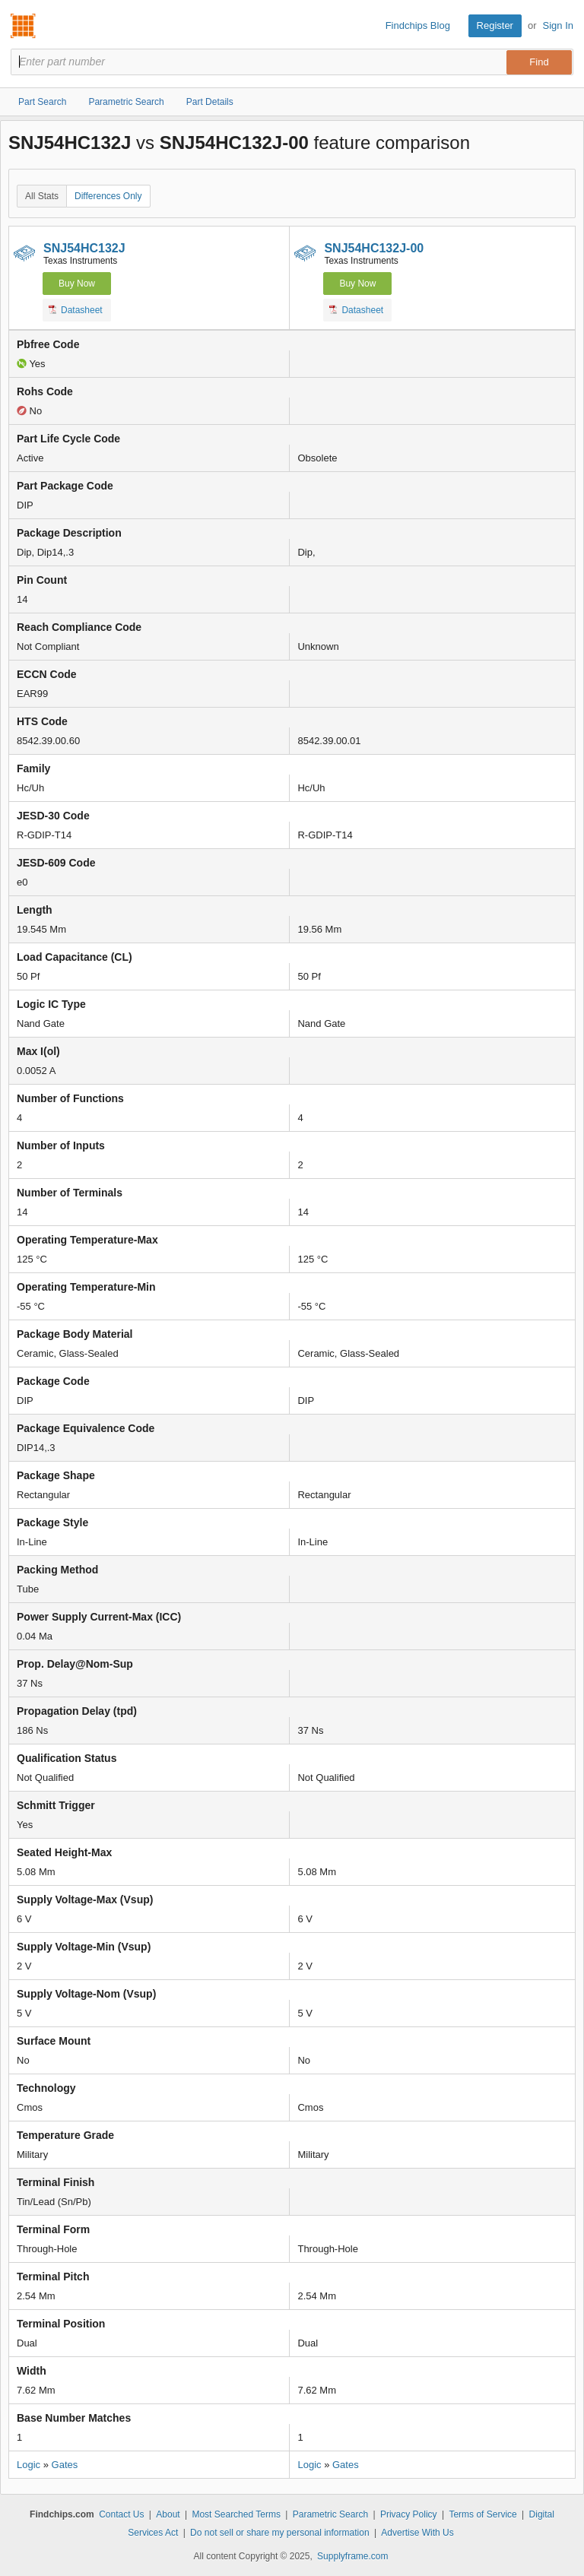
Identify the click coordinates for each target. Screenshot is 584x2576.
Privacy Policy (408, 2514)
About (167, 2514)
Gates (65, 2464)
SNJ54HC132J (84, 248)
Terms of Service (482, 2514)
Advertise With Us (417, 2532)
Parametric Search (330, 2514)
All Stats (42, 196)
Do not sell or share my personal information (279, 2532)
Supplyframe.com (352, 2556)
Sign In (558, 25)
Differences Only (108, 196)
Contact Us (121, 2514)
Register (495, 25)
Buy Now (77, 283)
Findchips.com (23, 26)
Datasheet (76, 309)
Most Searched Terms (236, 2514)
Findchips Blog (418, 25)
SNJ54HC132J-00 (374, 248)
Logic (28, 2464)
